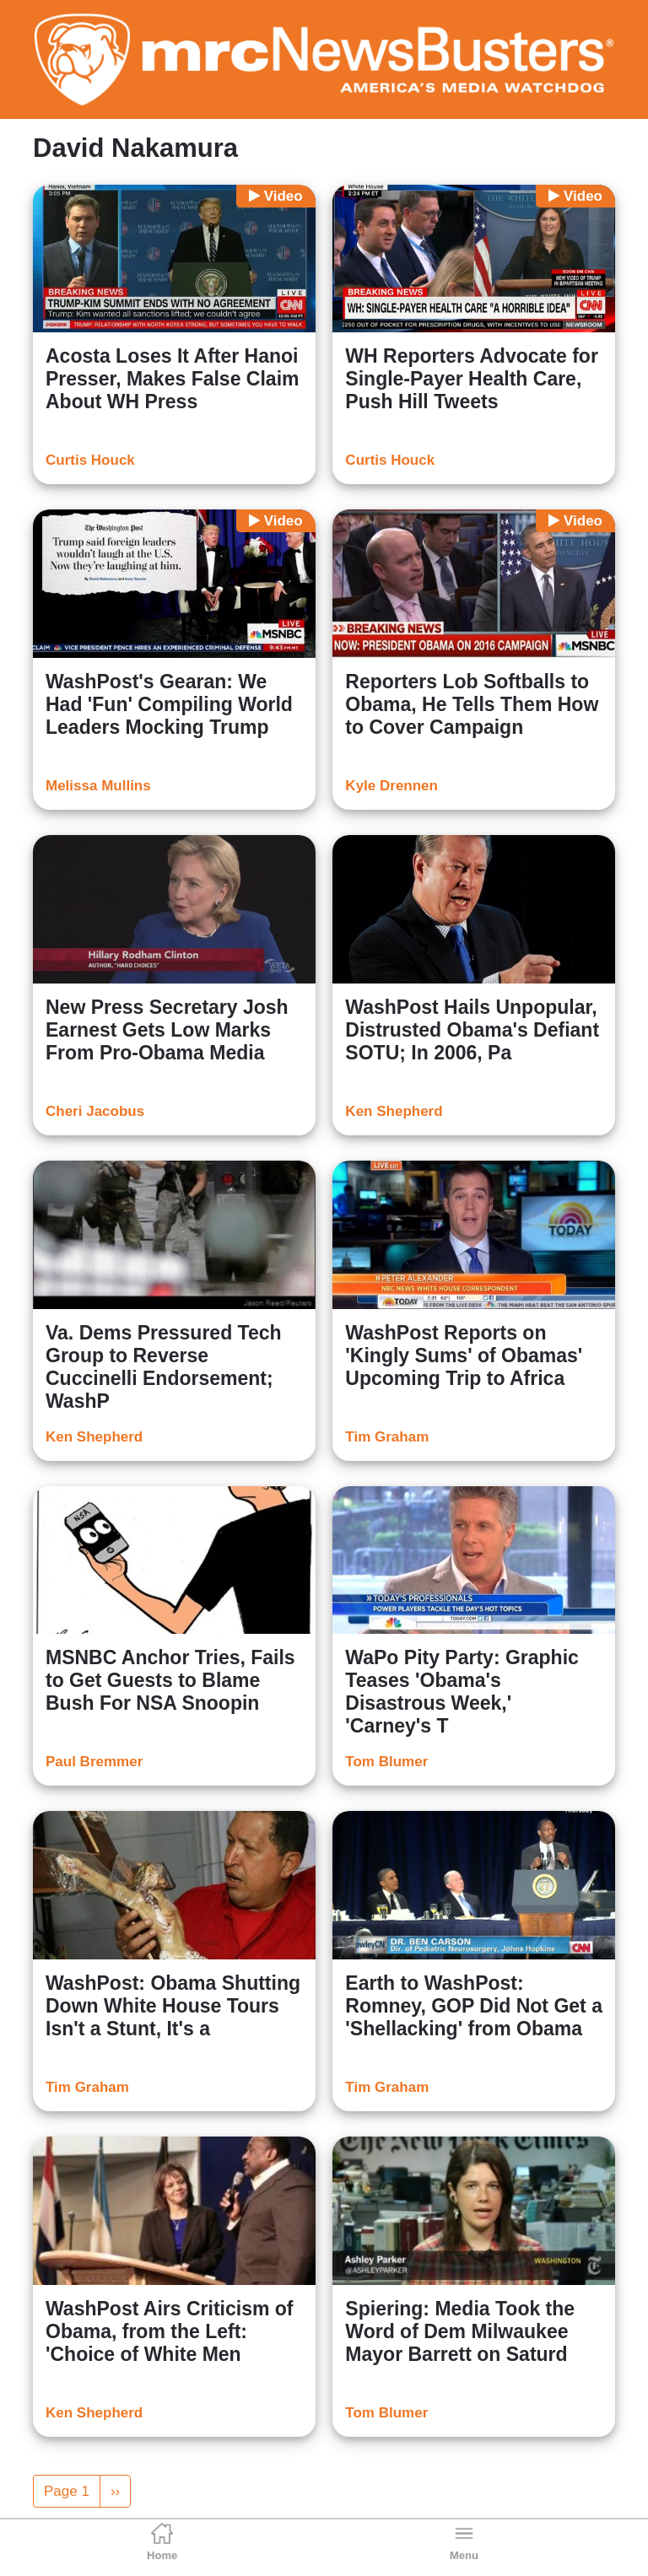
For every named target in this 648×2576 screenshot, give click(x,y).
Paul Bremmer (94, 1762)
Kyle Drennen (391, 786)
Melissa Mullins (98, 786)
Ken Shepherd (393, 1111)
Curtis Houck (90, 460)
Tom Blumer (386, 1762)
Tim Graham (387, 1437)
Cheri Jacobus (95, 1111)
